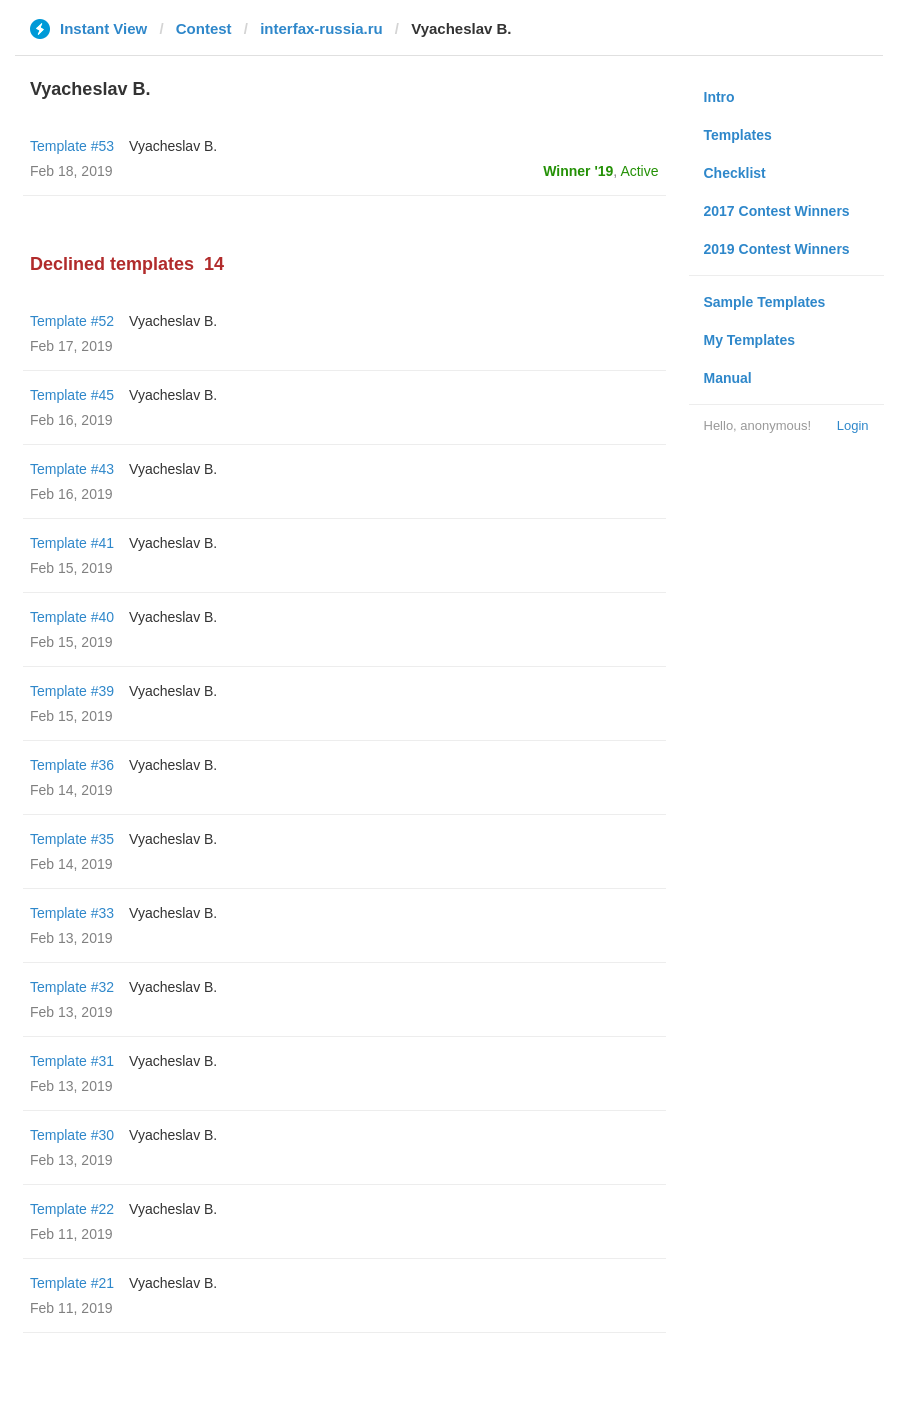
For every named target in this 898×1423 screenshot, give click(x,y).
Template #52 (72, 321)
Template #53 (72, 146)
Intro (719, 97)
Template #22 (72, 1209)
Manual (728, 378)
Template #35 (72, 839)
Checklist (735, 173)
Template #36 (72, 765)
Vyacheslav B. (173, 146)
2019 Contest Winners (777, 249)
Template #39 (72, 691)
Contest (204, 28)
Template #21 (72, 1283)
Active (639, 171)
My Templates (750, 340)
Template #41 (72, 543)
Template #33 (72, 913)
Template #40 (72, 617)
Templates (738, 135)
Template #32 (72, 987)
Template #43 (72, 469)
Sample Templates (765, 302)
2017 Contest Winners (777, 211)
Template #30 (72, 1135)
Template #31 (72, 1061)
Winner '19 (578, 171)
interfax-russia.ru (321, 28)
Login (853, 425)
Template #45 (72, 395)
